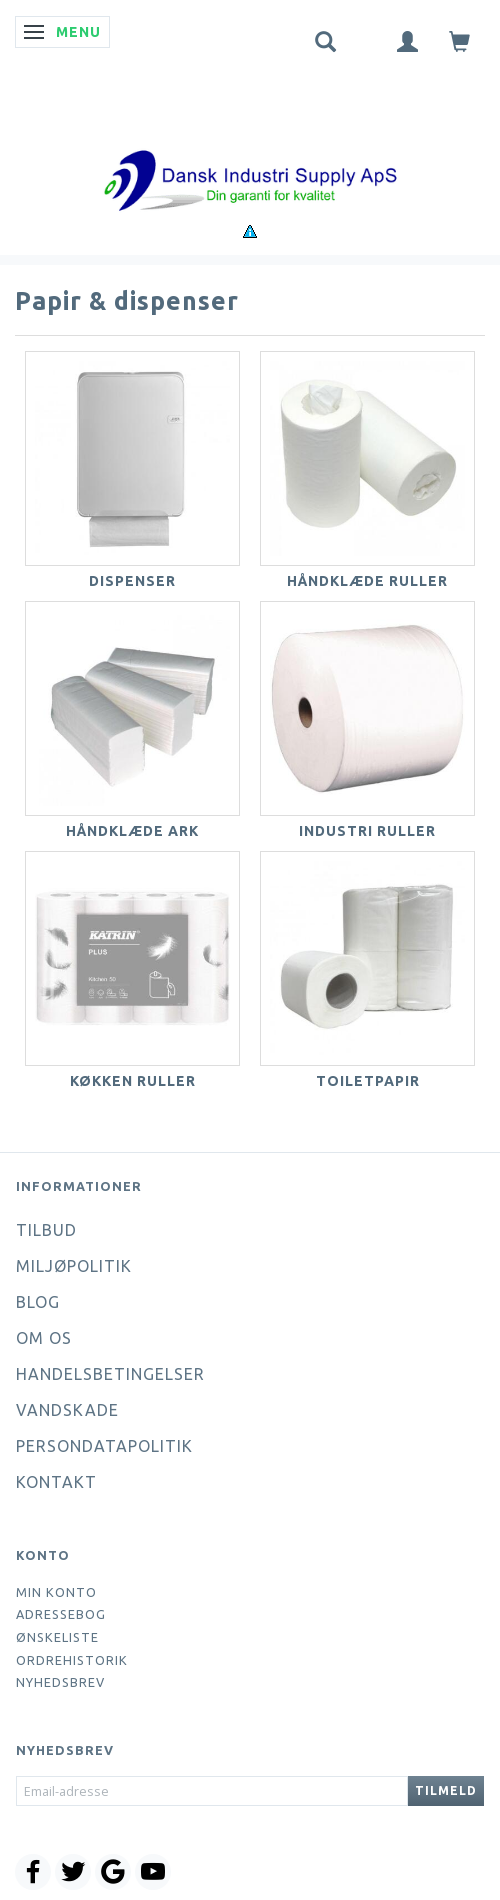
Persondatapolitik (104, 1446)
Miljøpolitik (74, 1266)
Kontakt (56, 1482)
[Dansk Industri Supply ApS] (250, 150)
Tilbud (46, 1230)
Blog (38, 1302)
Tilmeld (446, 1790)
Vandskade (67, 1410)
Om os (44, 1338)
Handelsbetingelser (110, 1374)
